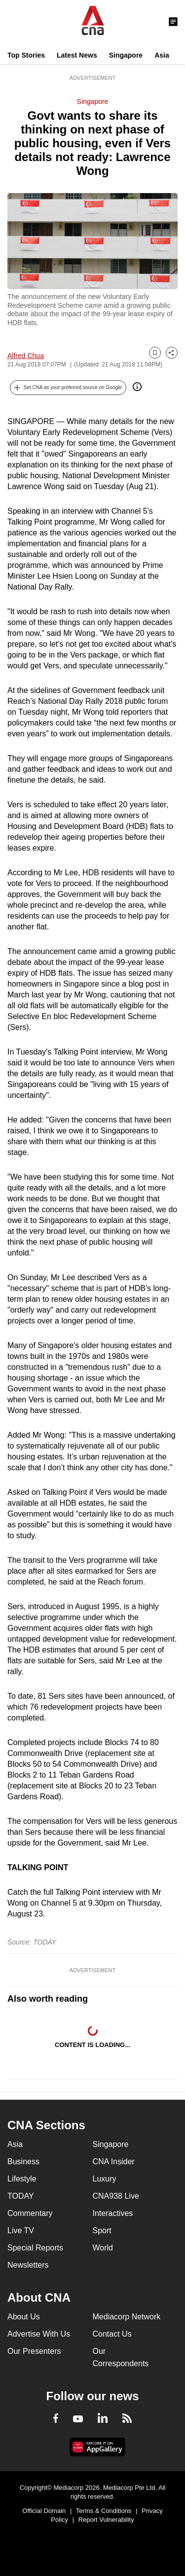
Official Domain (44, 2510)
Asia (161, 55)
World (103, 2248)
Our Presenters (34, 2351)
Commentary (30, 2213)
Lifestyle (22, 2179)
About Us (23, 2316)
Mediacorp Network (127, 2316)
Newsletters (28, 2265)
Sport (102, 2230)
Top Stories (26, 55)
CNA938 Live (116, 2196)
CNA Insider (114, 2161)
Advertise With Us (38, 2334)
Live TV (20, 2230)
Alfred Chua (25, 356)
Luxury (104, 2179)
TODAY (20, 2196)
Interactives (113, 2213)
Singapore (126, 55)
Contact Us (112, 2334)
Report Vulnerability (106, 2519)
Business (23, 2161)
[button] (68, 387)
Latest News (77, 55)
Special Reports (35, 2248)
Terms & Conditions (104, 2510)
